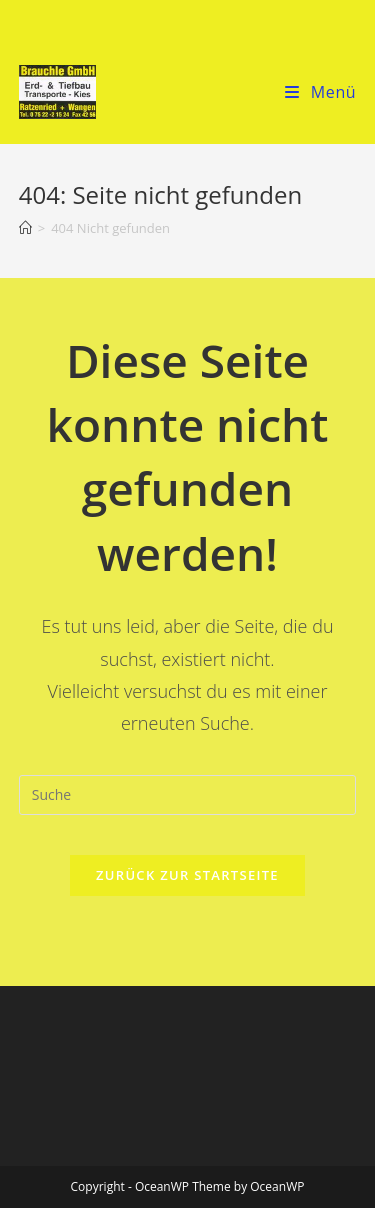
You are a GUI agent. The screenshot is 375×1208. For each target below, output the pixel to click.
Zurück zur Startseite (187, 875)
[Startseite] (25, 228)
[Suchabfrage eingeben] (188, 795)
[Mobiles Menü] (320, 92)
